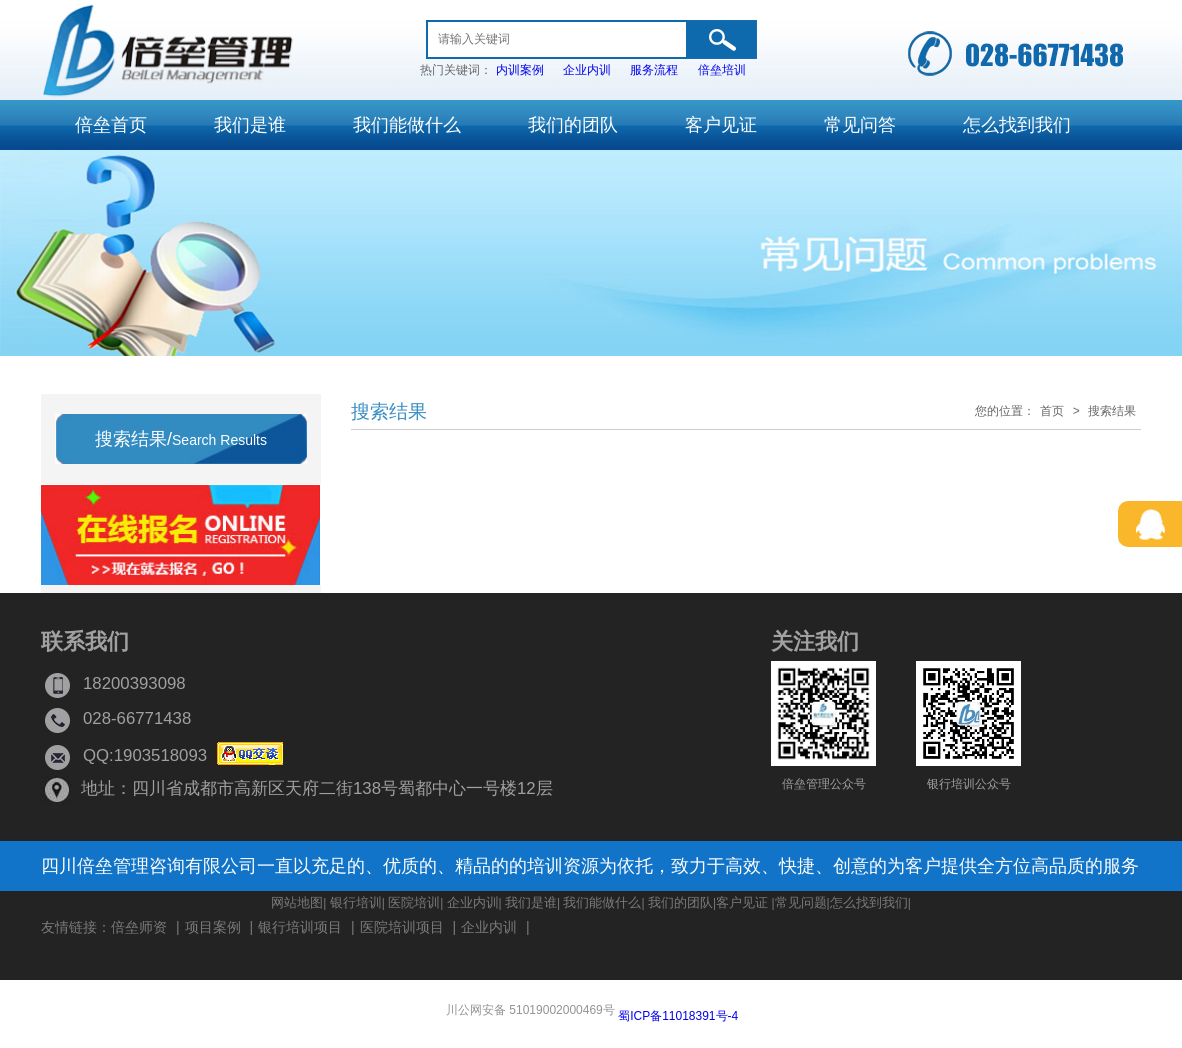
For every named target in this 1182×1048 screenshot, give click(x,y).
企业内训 (587, 70)
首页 (1052, 411)
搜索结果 (1112, 411)
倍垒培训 (722, 70)
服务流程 (654, 70)
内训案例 (520, 70)
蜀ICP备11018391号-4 (678, 1016)
